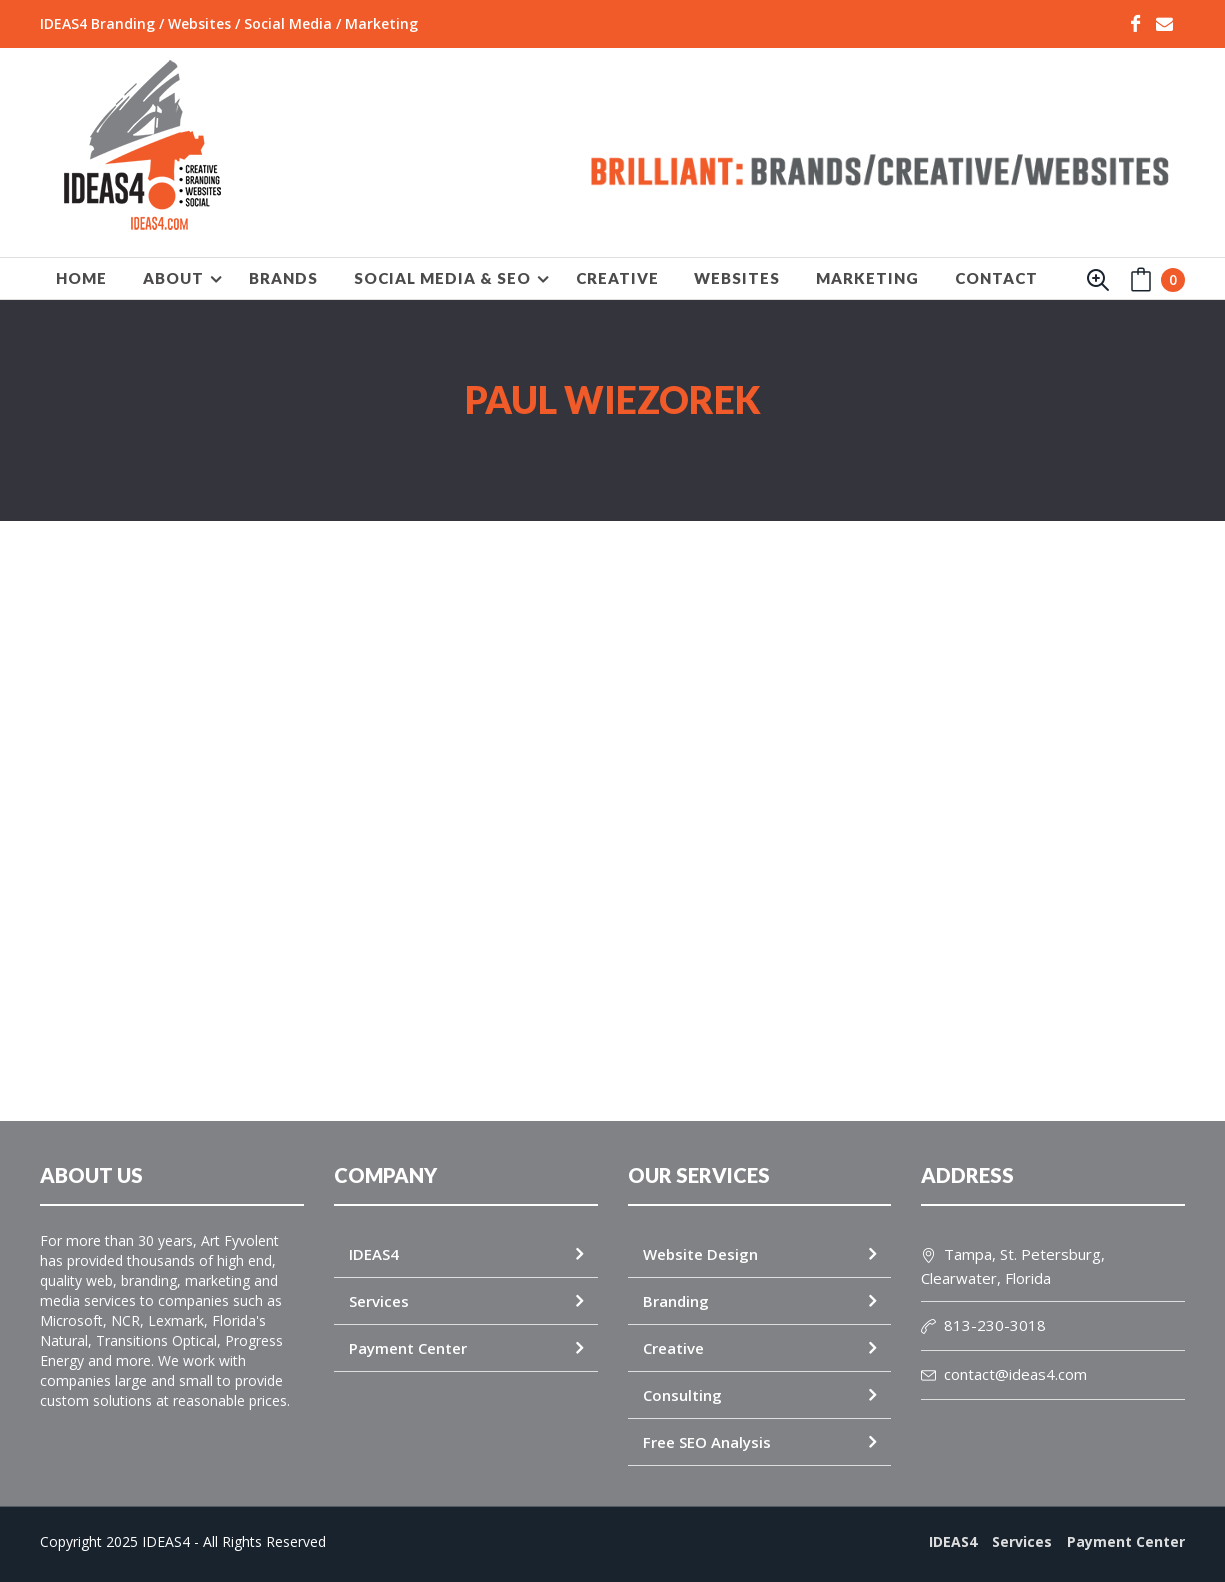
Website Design (700, 1254)
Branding (676, 1301)
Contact (996, 278)
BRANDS (283, 278)
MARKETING (867, 278)
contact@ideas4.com (1004, 1374)
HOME (81, 278)
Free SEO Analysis (707, 1442)
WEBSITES (737, 278)
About (173, 278)
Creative (673, 1348)
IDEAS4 (374, 1254)
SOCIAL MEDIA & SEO (442, 278)
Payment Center (408, 1348)
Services (379, 1301)
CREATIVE (617, 278)
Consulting (682, 1395)
